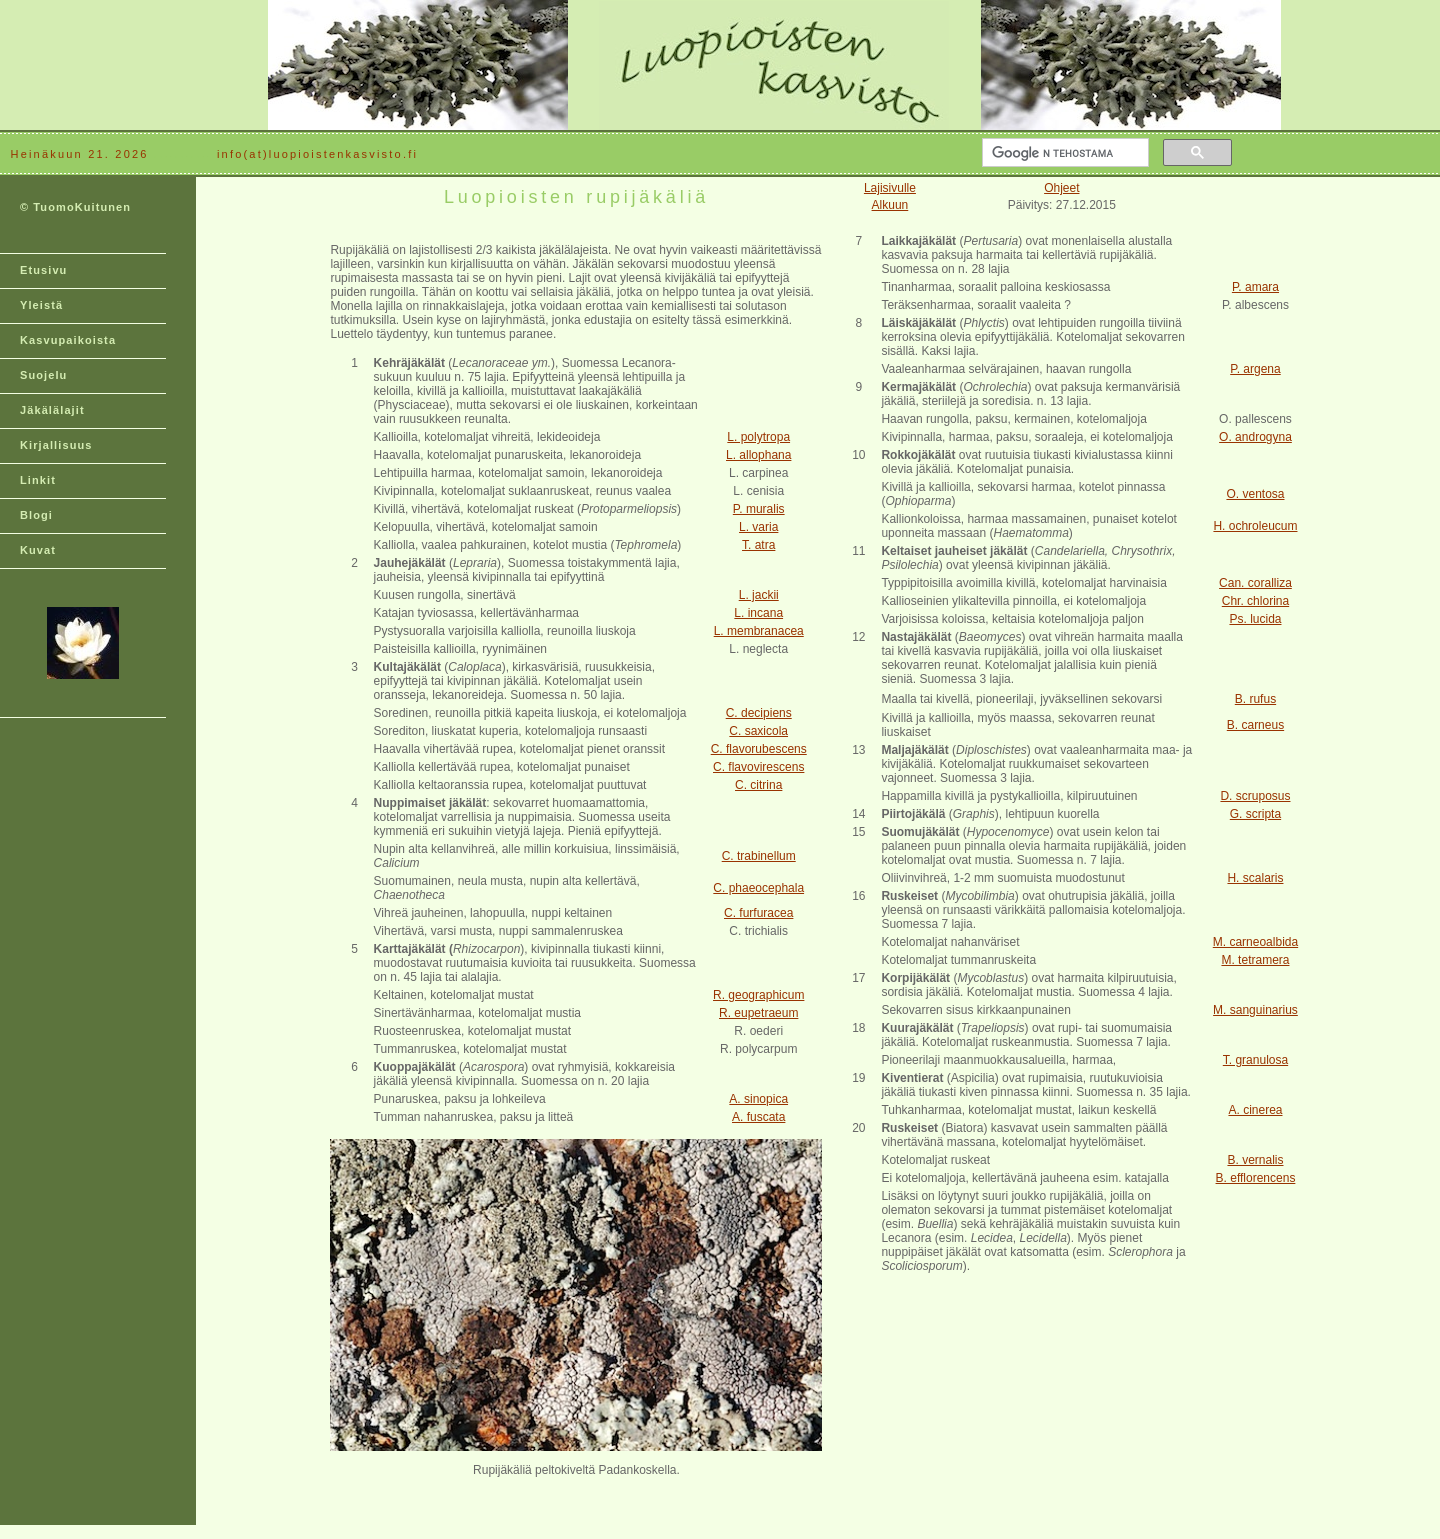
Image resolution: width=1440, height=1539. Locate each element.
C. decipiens (759, 713)
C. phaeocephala (758, 888)
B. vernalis (1255, 1160)
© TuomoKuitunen (75, 207)
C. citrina (758, 785)
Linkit (38, 480)
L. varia (758, 527)
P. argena (1255, 369)
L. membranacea (759, 631)
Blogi (36, 515)
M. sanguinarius (1255, 1010)
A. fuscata (758, 1117)
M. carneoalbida (1255, 942)
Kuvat (38, 550)
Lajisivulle (890, 188)
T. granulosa (1255, 1060)
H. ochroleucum (1255, 526)
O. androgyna (1255, 437)
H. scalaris (1255, 878)
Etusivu (43, 270)
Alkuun (890, 205)
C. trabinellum (759, 856)
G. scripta (1255, 814)
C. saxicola (758, 731)
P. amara (1255, 287)
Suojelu (43, 375)
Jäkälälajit (52, 410)
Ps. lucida (1255, 619)
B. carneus (1255, 725)
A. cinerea (1255, 1110)
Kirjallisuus (56, 445)
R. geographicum (758, 995)
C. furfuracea (758, 913)
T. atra (758, 545)
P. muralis (759, 509)
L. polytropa (758, 437)
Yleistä (41, 305)
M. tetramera (1255, 960)
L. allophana (758, 455)
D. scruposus (1255, 796)
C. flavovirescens (758, 767)
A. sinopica (758, 1099)
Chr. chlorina (1255, 601)
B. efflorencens (1256, 1178)
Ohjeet (1061, 188)
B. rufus (1255, 699)
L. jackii (759, 595)
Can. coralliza (1255, 583)
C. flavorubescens (759, 749)
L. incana (758, 613)
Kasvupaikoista (68, 340)
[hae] (1063, 153)
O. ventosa (1255, 494)
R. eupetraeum (758, 1013)
